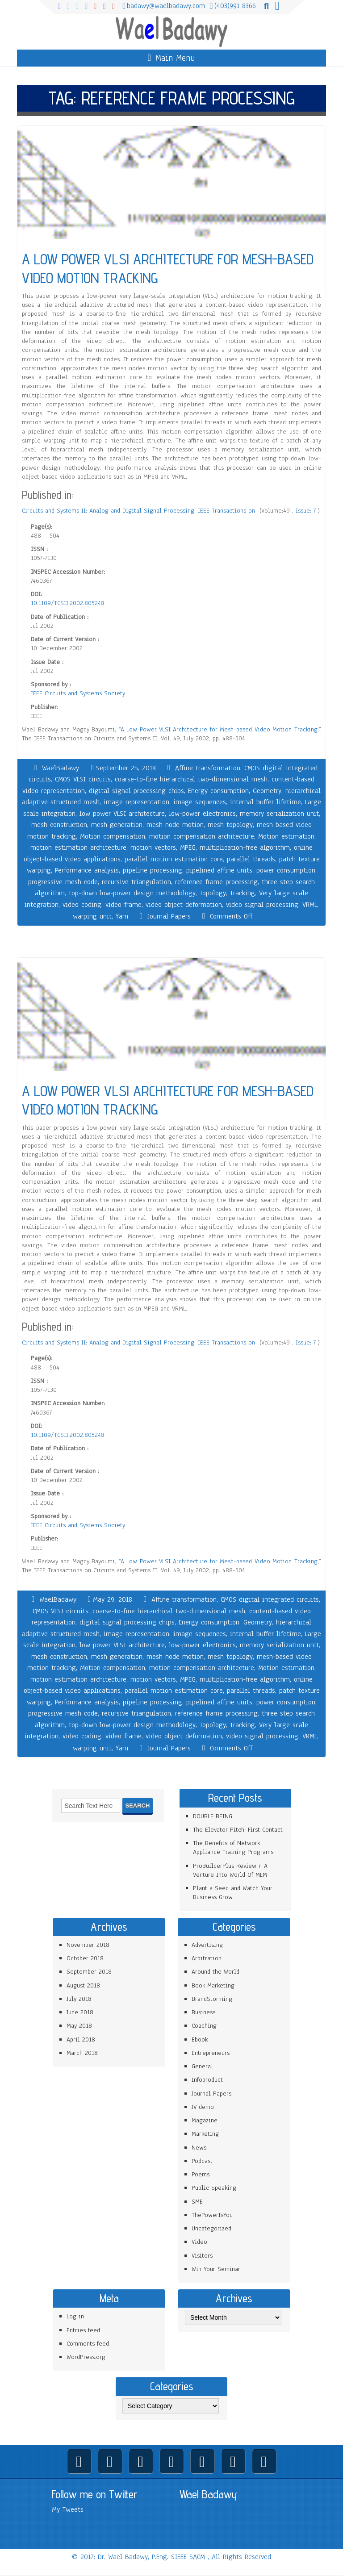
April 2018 (81, 2039)
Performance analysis (87, 870)
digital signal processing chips (136, 791)
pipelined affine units (219, 870)
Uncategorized (211, 2228)
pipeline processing (152, 870)
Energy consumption (218, 791)
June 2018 (80, 2012)
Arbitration (207, 1958)
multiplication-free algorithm (245, 847)
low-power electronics (202, 813)
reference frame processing (216, 882)
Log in (75, 2316)
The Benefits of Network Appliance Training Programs (233, 1847)
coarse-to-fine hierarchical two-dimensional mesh (191, 779)
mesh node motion (175, 825)
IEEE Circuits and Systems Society (78, 693)
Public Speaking (214, 2188)
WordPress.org (86, 2357)
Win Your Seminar (216, 2269)
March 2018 (82, 2053)
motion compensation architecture (201, 836)
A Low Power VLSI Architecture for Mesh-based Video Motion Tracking (219, 729)
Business (203, 2012)
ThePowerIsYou (212, 2215)
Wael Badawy (208, 2494)
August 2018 (83, 1985)
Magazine (205, 2120)
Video (199, 2242)
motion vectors (153, 847)
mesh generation (116, 825)
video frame (123, 905)
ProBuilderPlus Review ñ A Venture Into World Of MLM (230, 1870)
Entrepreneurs (211, 2053)
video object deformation (184, 905)
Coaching (204, 2025)
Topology (213, 893)
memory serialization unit (279, 813)
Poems (200, 2174)
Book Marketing (213, 1985)
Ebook (200, 2039)
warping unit (92, 916)
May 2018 (79, 2025)
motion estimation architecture (78, 847)
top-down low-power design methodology (132, 893)
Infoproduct (207, 2079)
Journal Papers (169, 916)
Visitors (202, 2255)
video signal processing (262, 905)
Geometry (267, 791)
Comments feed (88, 2343)
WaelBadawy (60, 768)
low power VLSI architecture (122, 813)
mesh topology (230, 825)
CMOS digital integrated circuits (270, 1599)
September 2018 (89, 1971)
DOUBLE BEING (212, 1816)
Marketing (205, 2133)
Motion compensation (112, 836)
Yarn (122, 916)
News (199, 2147)
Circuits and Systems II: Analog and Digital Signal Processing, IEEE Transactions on (139, 510)
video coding (82, 905)
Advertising (207, 1945)
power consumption (285, 870)
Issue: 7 (307, 510)
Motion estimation (286, 836)
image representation (136, 802)
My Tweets (68, 2509)
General (202, 2066)
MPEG (188, 847)
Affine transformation (207, 768)
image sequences (199, 802)
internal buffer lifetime (265, 802)
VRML (309, 905)
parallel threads (251, 859)
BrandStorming (212, 1999)
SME (197, 2201)
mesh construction (59, 825)
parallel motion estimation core (174, 859)
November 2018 (88, 1945)
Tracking (242, 893)
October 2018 (85, 1958)
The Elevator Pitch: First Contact (238, 1829)
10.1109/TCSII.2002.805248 (68, 603)
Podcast (202, 2161)
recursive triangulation (136, 882)
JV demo (203, 2107)
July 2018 (79, 1999)
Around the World (215, 1971)
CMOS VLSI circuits (83, 779)
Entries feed (83, 2330)
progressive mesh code (63, 882)
